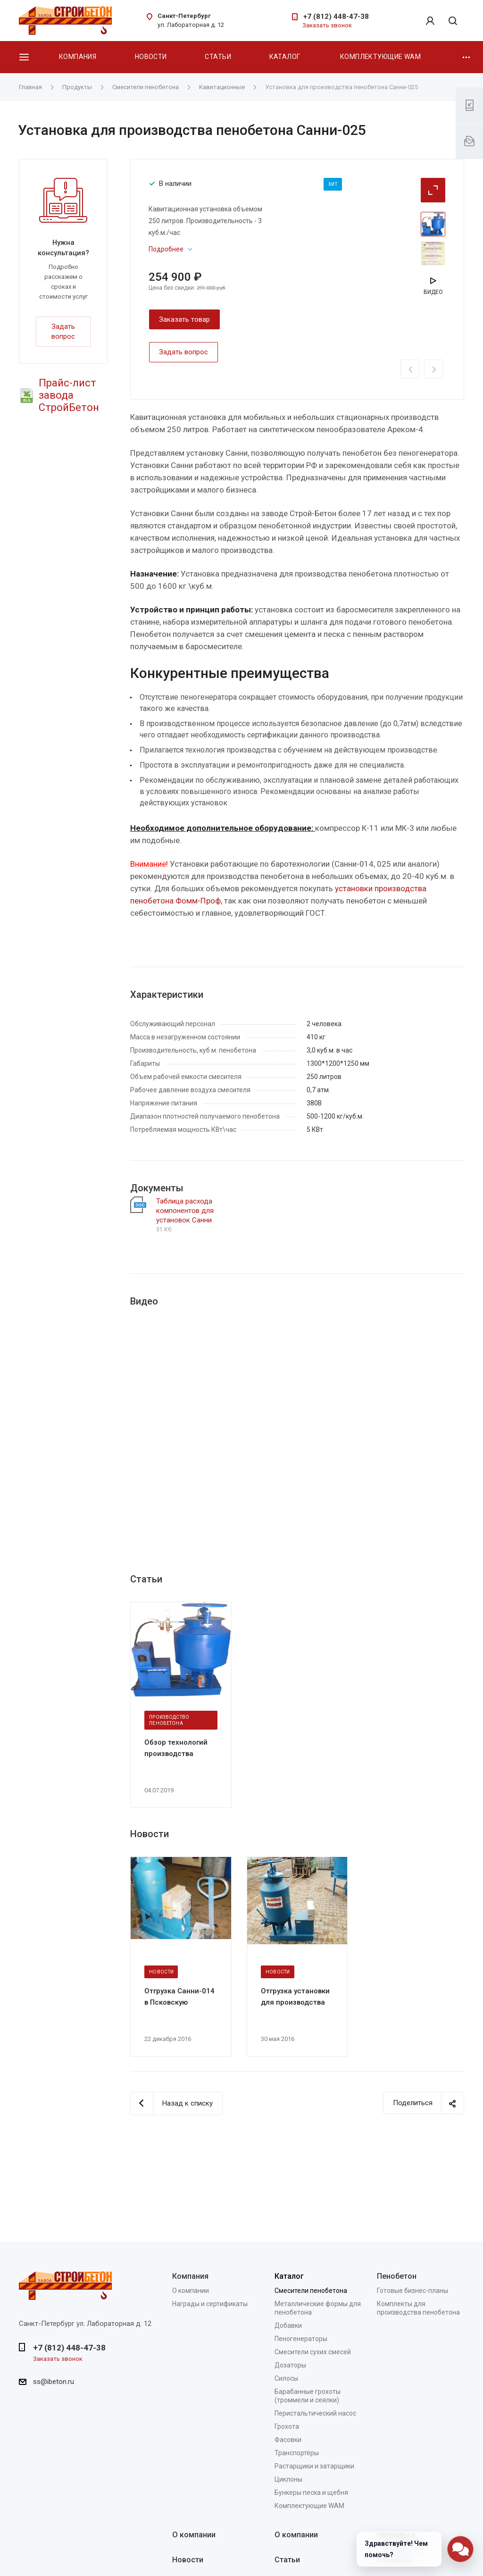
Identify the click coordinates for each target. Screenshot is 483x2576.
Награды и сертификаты (210, 2304)
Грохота (287, 2426)
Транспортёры (297, 2453)
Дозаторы (290, 2365)
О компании (190, 2290)
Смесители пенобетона (311, 2290)
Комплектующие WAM (380, 56)
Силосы (286, 2378)
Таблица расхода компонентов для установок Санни (185, 1210)
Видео (433, 292)
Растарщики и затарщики (314, 2466)
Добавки (288, 2325)
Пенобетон (396, 2276)
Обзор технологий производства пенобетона (176, 1748)
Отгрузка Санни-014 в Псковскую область (179, 1997)
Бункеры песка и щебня (311, 2492)
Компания (77, 56)
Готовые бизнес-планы (412, 2290)
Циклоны (288, 2479)
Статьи (218, 56)
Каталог (284, 56)
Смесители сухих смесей (313, 2352)
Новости (151, 56)
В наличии (175, 183)
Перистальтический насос (315, 2413)
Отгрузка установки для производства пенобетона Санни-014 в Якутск (295, 1997)
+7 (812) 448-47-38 (336, 16)
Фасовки (288, 2439)
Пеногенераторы (301, 2338)
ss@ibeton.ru (53, 2381)
